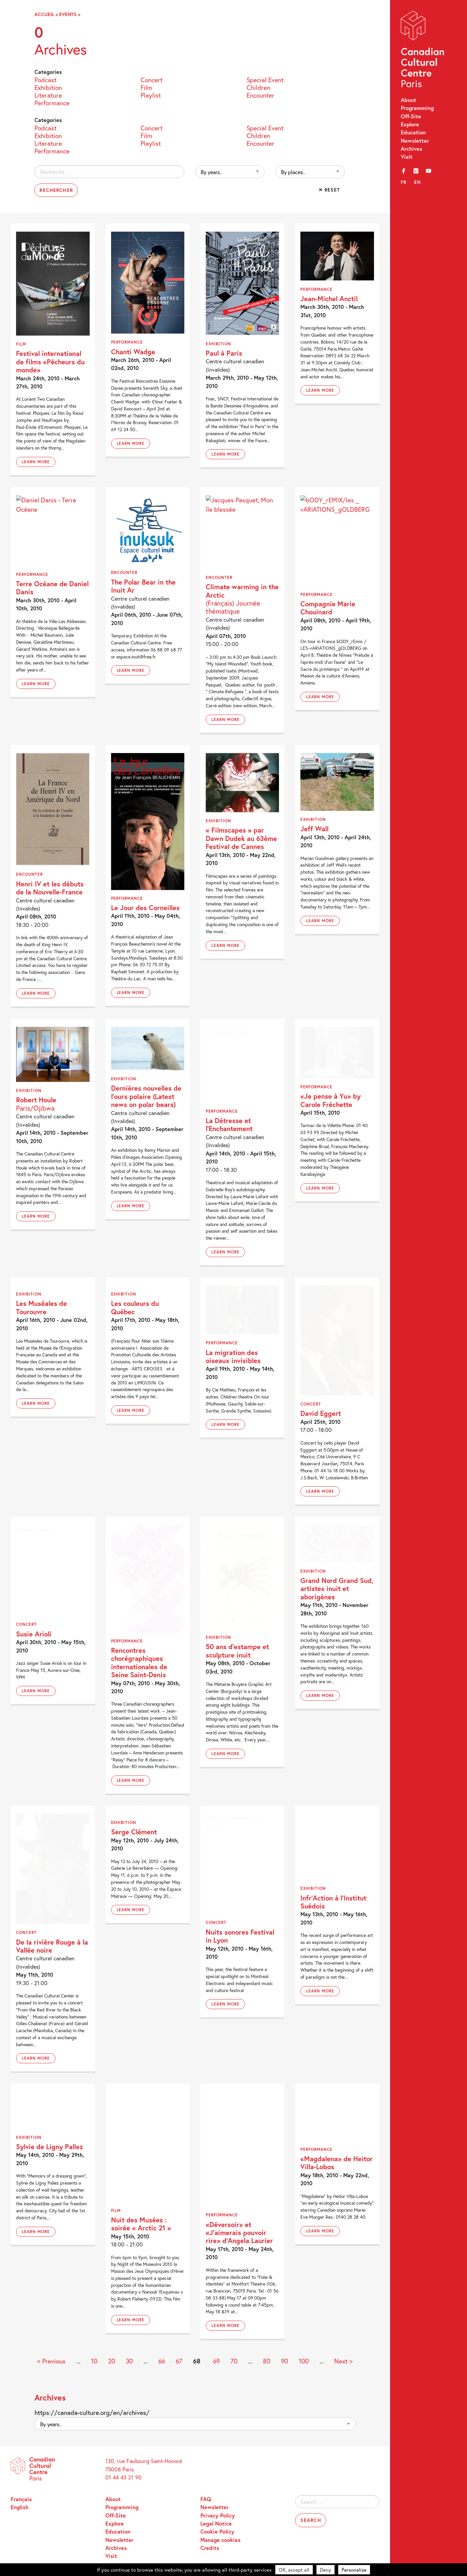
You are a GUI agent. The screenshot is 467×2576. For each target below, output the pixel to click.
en (417, 182)
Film (146, 87)
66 (161, 2361)
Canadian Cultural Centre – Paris (423, 51)
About (408, 99)
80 (266, 2361)
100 (304, 2361)
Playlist (151, 94)
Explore (410, 124)
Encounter (260, 94)
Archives (411, 148)
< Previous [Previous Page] (51, 2361)
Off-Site (411, 116)
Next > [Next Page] (343, 2361)
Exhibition (48, 87)
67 (179, 2361)
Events (68, 14)
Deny (325, 2569)
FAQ (205, 2498)
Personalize (354, 2569)
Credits (209, 2547)
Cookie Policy (217, 2531)
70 (234, 2361)
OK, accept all (294, 2569)
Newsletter (415, 140)
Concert (152, 79)
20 (111, 2361)
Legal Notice (216, 2523)
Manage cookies (220, 2539)
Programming (417, 107)
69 (216, 2361)
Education (413, 132)
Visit (406, 156)
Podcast (45, 79)
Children (258, 87)
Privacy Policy (217, 2515)
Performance (52, 102)
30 (129, 2361)
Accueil (44, 14)
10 (94, 2361)
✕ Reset (329, 190)
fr (404, 182)
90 (284, 2361)
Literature (48, 94)
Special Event (265, 79)
